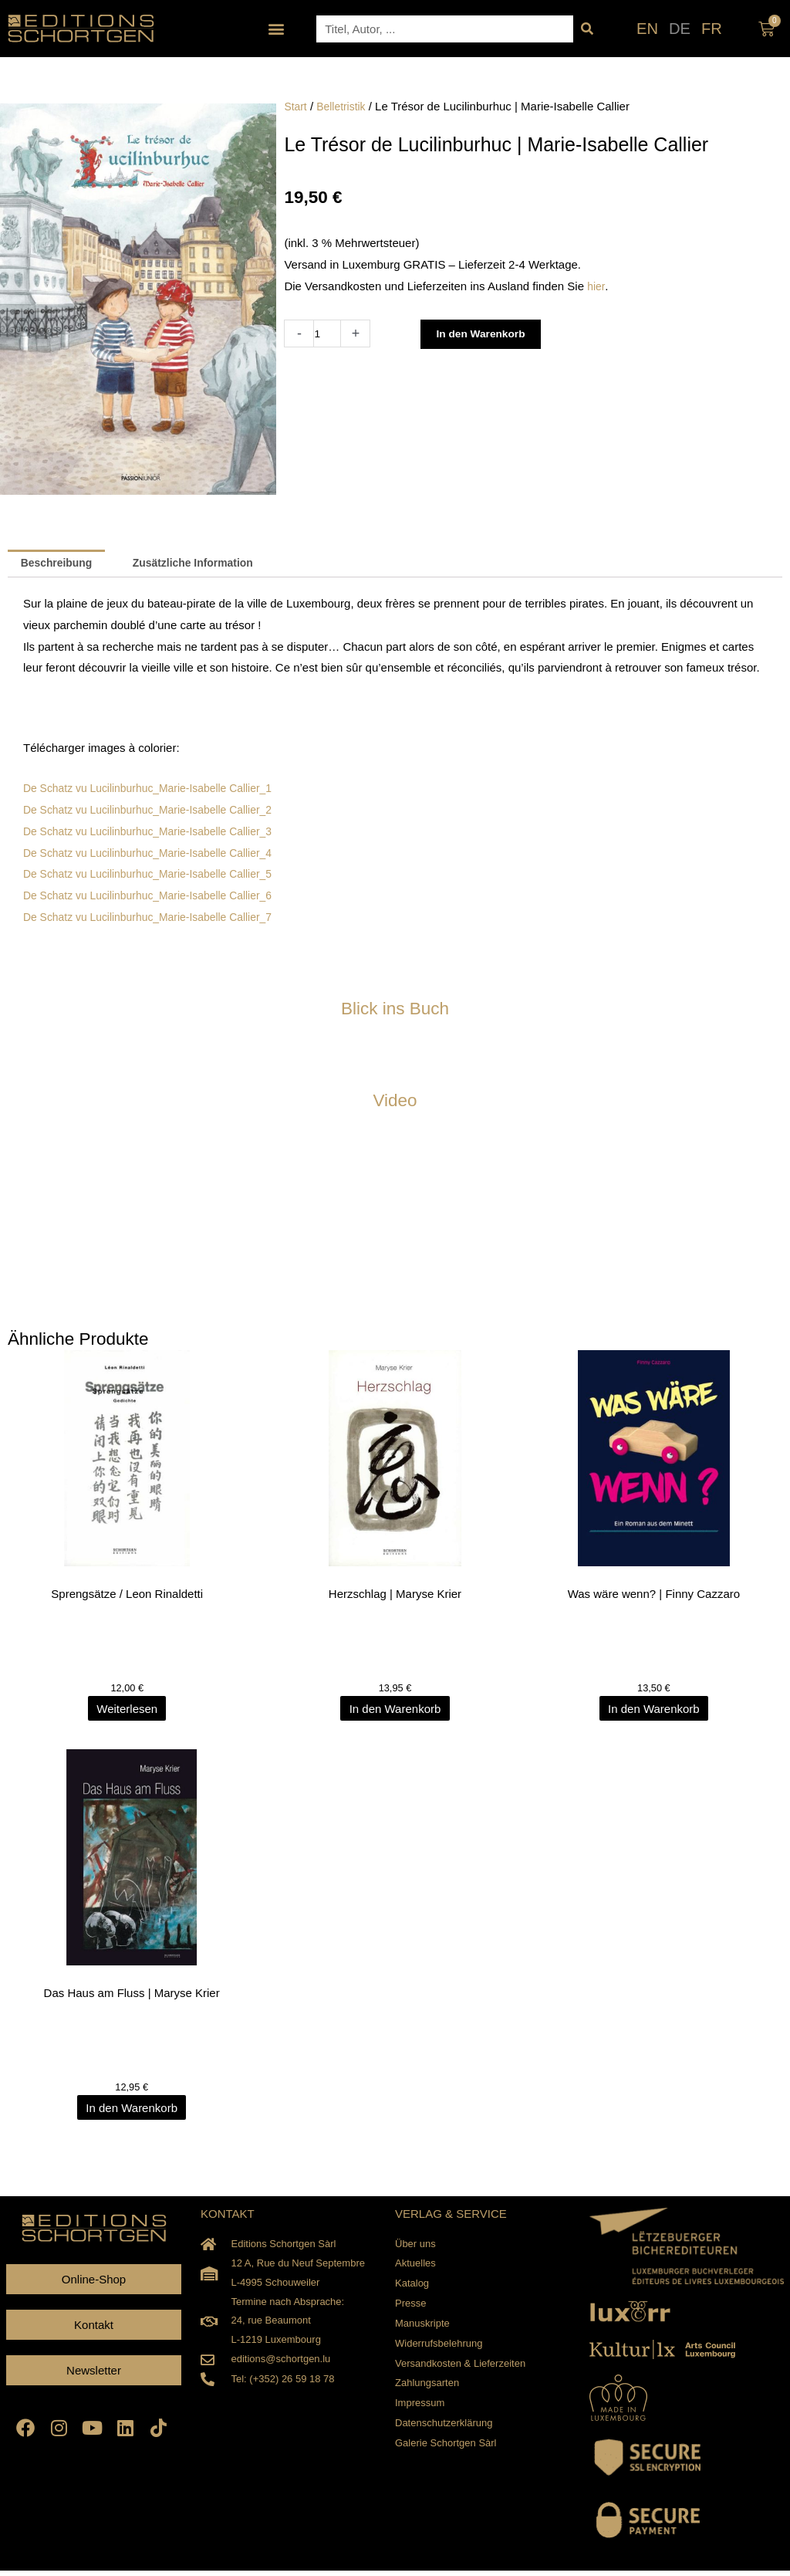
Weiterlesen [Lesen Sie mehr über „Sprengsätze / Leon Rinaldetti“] (131, 1711)
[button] (276, 29)
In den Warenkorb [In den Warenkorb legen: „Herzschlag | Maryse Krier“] (395, 1711)
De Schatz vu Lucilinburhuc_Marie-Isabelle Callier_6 (157, 897)
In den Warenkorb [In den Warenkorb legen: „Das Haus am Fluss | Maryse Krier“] (131, 2112)
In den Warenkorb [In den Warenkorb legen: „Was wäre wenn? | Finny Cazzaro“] (658, 1711)
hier (596, 286)
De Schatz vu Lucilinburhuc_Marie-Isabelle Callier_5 (157, 875)
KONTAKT (228, 2219)
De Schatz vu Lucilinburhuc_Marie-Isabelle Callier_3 (157, 833)
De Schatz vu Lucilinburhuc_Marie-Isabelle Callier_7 (157, 919)
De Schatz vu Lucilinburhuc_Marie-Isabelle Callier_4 (157, 854)
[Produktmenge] (328, 333)
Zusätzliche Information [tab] (206, 564)
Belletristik (345, 106)
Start (296, 106)
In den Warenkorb (487, 333)
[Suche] (586, 28)
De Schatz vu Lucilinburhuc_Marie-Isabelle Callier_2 (157, 811)
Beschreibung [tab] (60, 564)
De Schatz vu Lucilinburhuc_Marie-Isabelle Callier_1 (157, 790)
